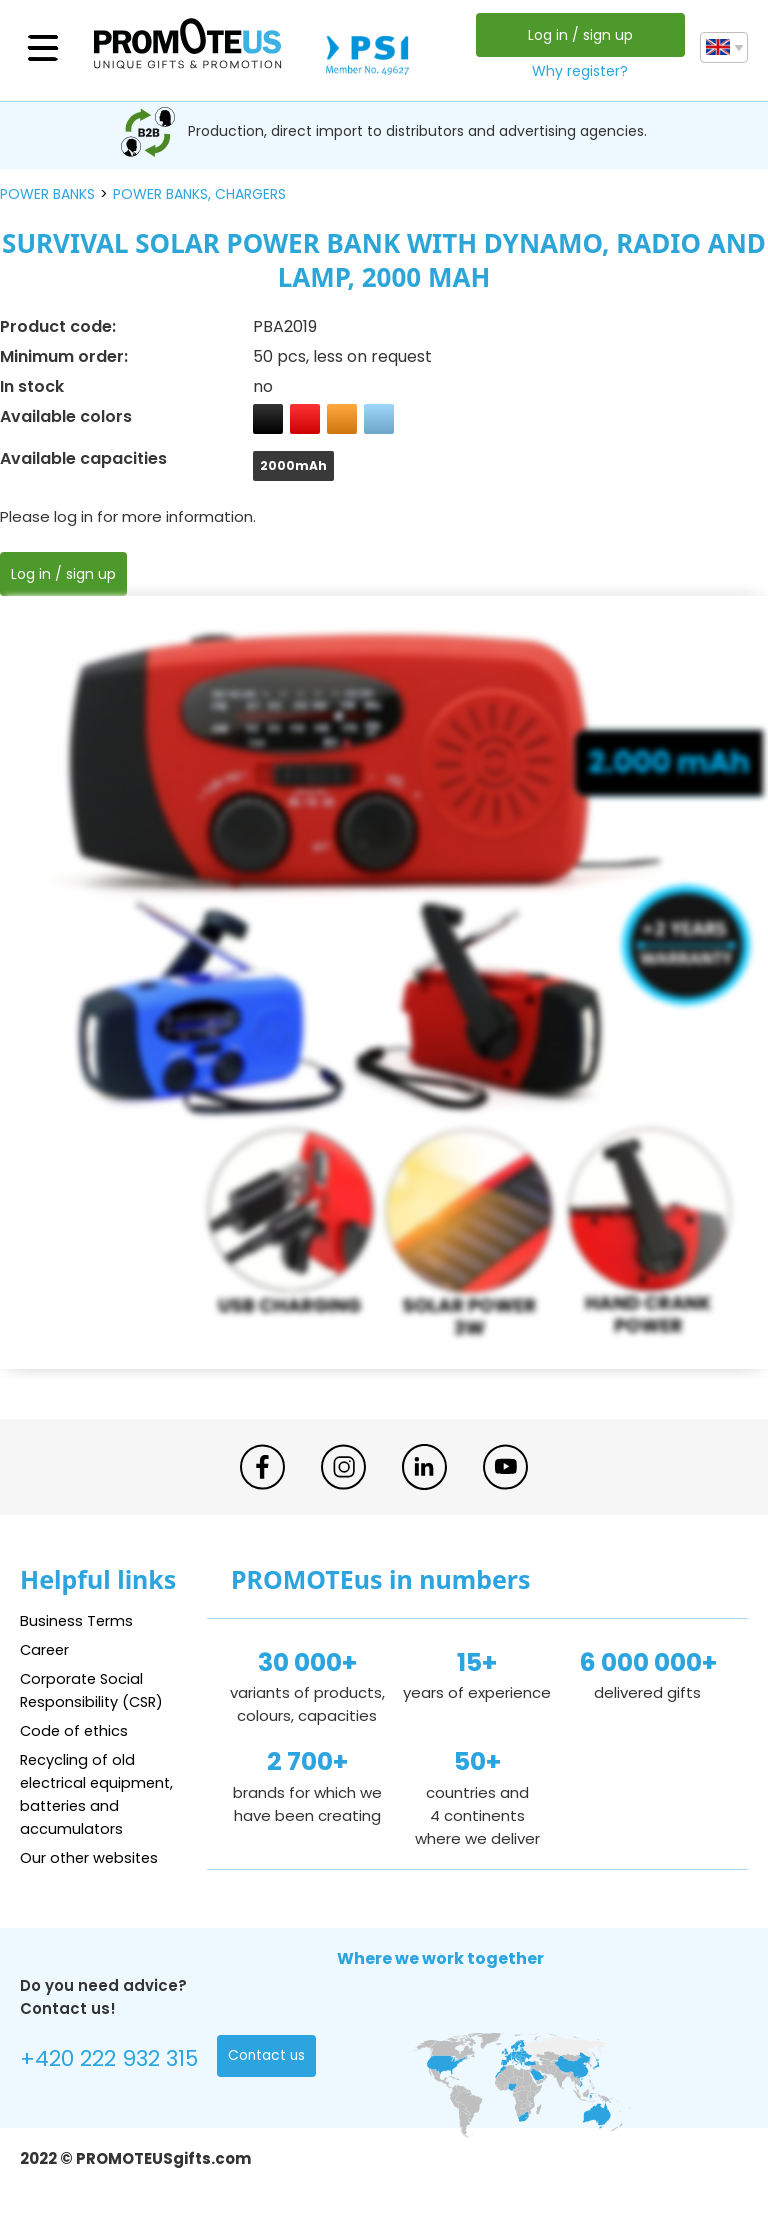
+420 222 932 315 (109, 2059)
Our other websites (91, 1857)
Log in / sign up (579, 35)
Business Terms (77, 1620)
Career (46, 1649)
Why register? (580, 71)
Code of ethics (76, 1730)
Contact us (267, 2057)
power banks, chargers (199, 194)
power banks (47, 194)
